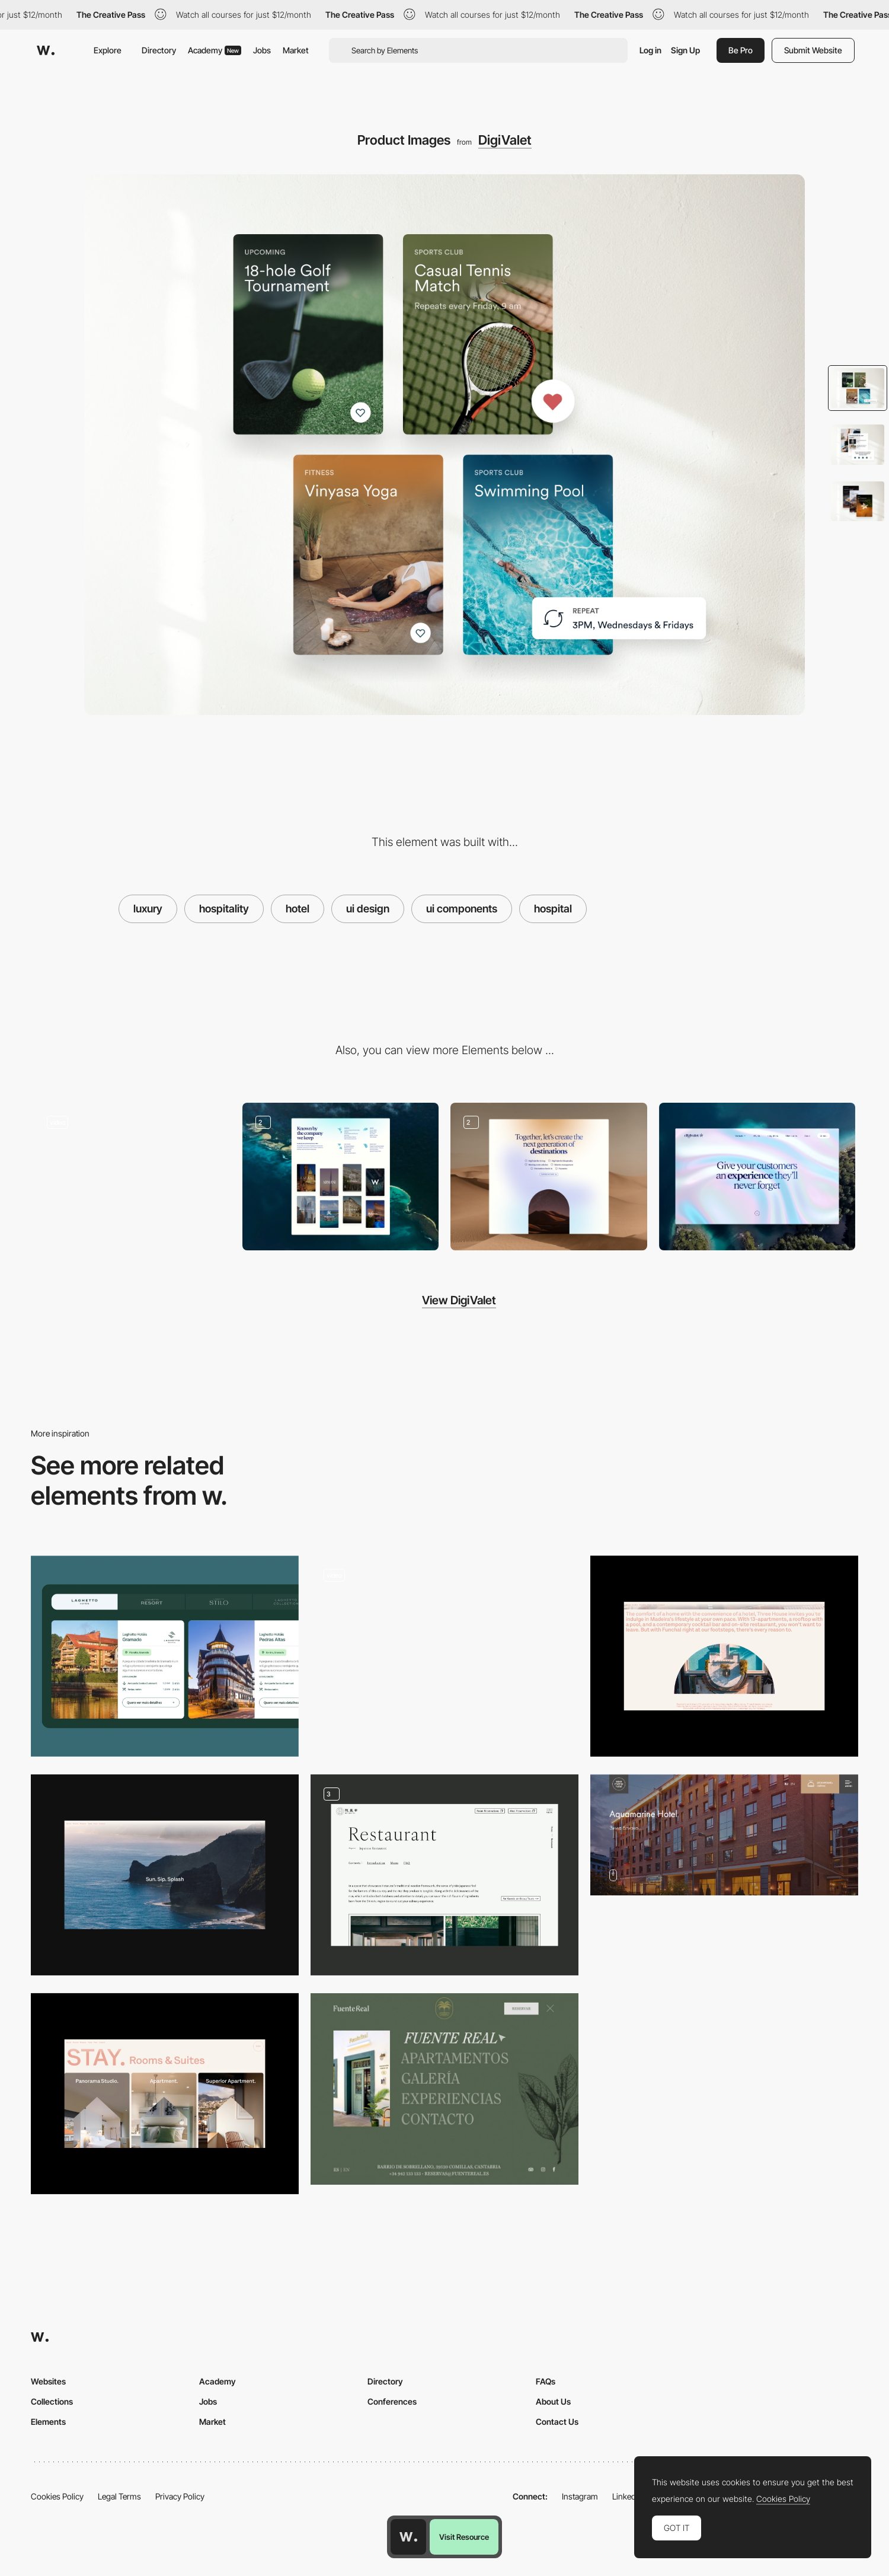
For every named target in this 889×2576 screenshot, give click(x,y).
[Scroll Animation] (548, 1176)
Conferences (392, 2401)
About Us (553, 2401)
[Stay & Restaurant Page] (444, 1874)
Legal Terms (119, 2496)
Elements (48, 2422)
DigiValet (505, 139)
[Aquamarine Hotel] (724, 1835)
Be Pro (740, 50)
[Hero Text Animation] (132, 1176)
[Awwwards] (46, 50)
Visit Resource (464, 2537)
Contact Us (557, 2422)
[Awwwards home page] (408, 2537)
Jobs (262, 50)
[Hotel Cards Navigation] (165, 1656)
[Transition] (165, 1874)
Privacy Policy (179, 2496)
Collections (52, 2401)
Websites (48, 2381)
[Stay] (165, 2093)
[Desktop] (757, 1176)
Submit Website (813, 50)
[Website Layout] (340, 1176)
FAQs (545, 2381)
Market (296, 50)
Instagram (580, 2496)
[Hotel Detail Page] (444, 1656)
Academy (214, 50)
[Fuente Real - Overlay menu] (444, 2089)
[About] (724, 1656)
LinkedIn (627, 2496)
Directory (159, 50)
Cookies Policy (57, 2496)
